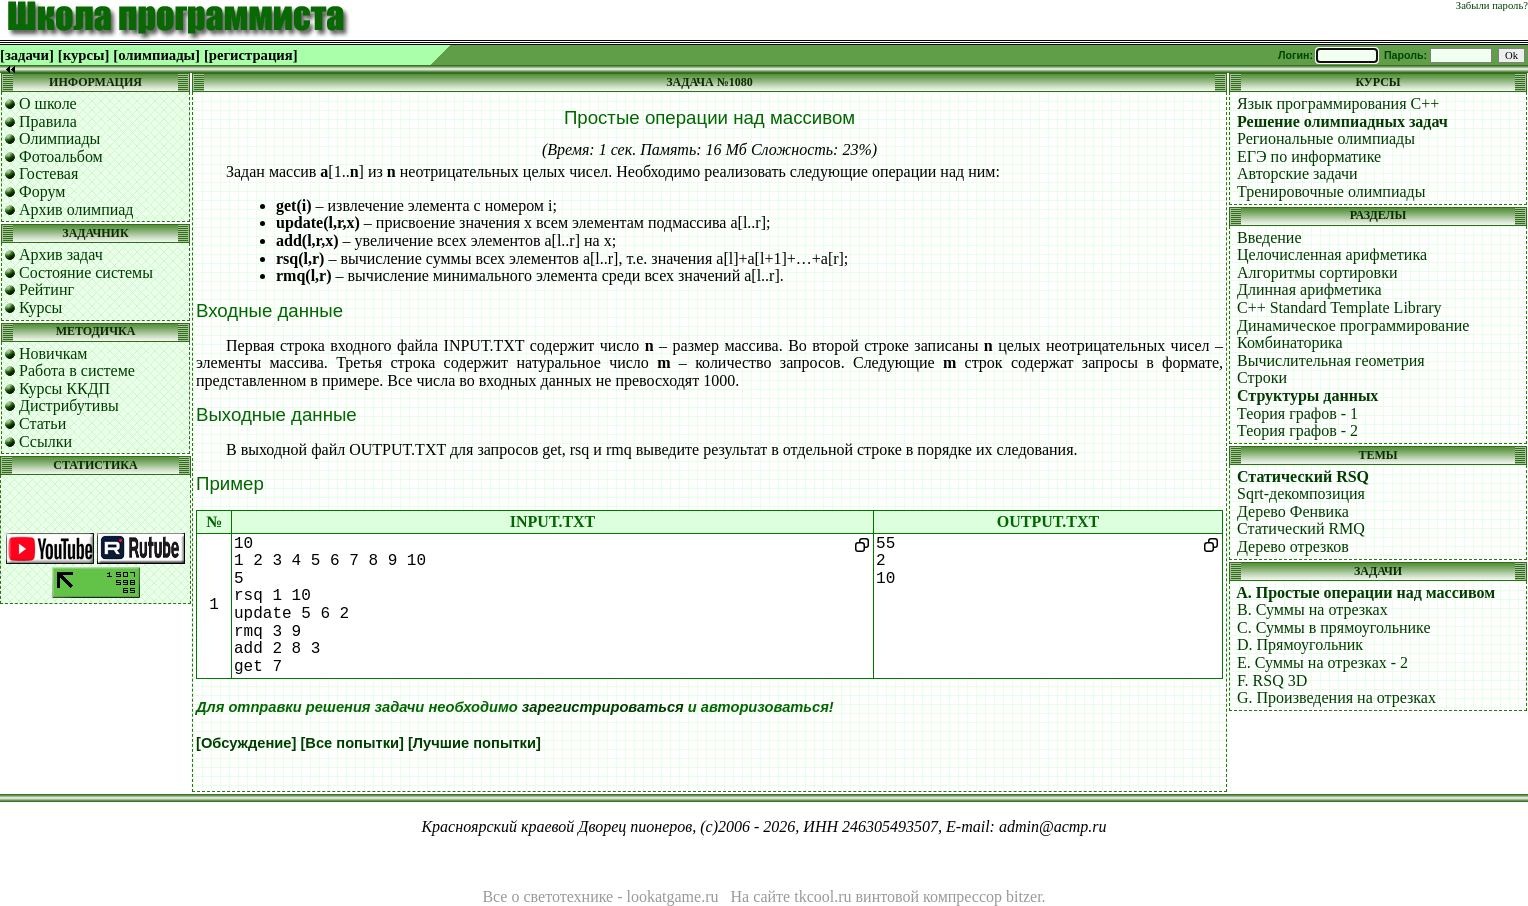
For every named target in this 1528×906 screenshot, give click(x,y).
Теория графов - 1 (1297, 413)
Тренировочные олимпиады (1331, 191)
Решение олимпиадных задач (1342, 121)
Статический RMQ (1301, 528)
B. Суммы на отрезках (1312, 609)
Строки (1262, 377)
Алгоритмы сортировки (1317, 272)
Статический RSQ (1303, 476)
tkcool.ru (822, 896)
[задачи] (27, 55)
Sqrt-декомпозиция (1301, 493)
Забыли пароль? (1492, 5)
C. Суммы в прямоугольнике (1334, 627)
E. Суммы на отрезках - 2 (1322, 662)
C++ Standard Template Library (1339, 307)
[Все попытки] (351, 743)
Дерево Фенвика (1293, 511)
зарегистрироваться (603, 707)
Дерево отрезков (1293, 546)
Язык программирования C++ (1338, 103)
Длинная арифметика (1309, 289)
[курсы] (83, 55)
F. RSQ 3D (1272, 680)
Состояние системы (86, 272)
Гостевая (48, 173)
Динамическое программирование (1353, 325)
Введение (1269, 237)
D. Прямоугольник (1300, 644)
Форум (42, 191)
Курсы (40, 307)
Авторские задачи (1297, 173)
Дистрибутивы (69, 405)
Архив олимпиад (76, 209)
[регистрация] (251, 55)
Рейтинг (46, 289)
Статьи (42, 423)
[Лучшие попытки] (474, 743)
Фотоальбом (61, 156)
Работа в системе (77, 370)
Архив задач (61, 254)
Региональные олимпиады (1326, 138)
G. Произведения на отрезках (1336, 697)
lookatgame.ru (673, 896)
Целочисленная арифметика (1332, 254)
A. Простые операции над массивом (1365, 592)
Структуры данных (1307, 395)
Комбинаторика (1290, 342)
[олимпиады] (156, 55)
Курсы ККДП (64, 388)
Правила (48, 121)
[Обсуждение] (246, 743)
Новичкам (53, 353)
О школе (48, 103)
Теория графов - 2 (1297, 430)
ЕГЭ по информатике (1309, 156)
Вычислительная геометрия (1331, 360)
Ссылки (45, 441)
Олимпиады (59, 138)
